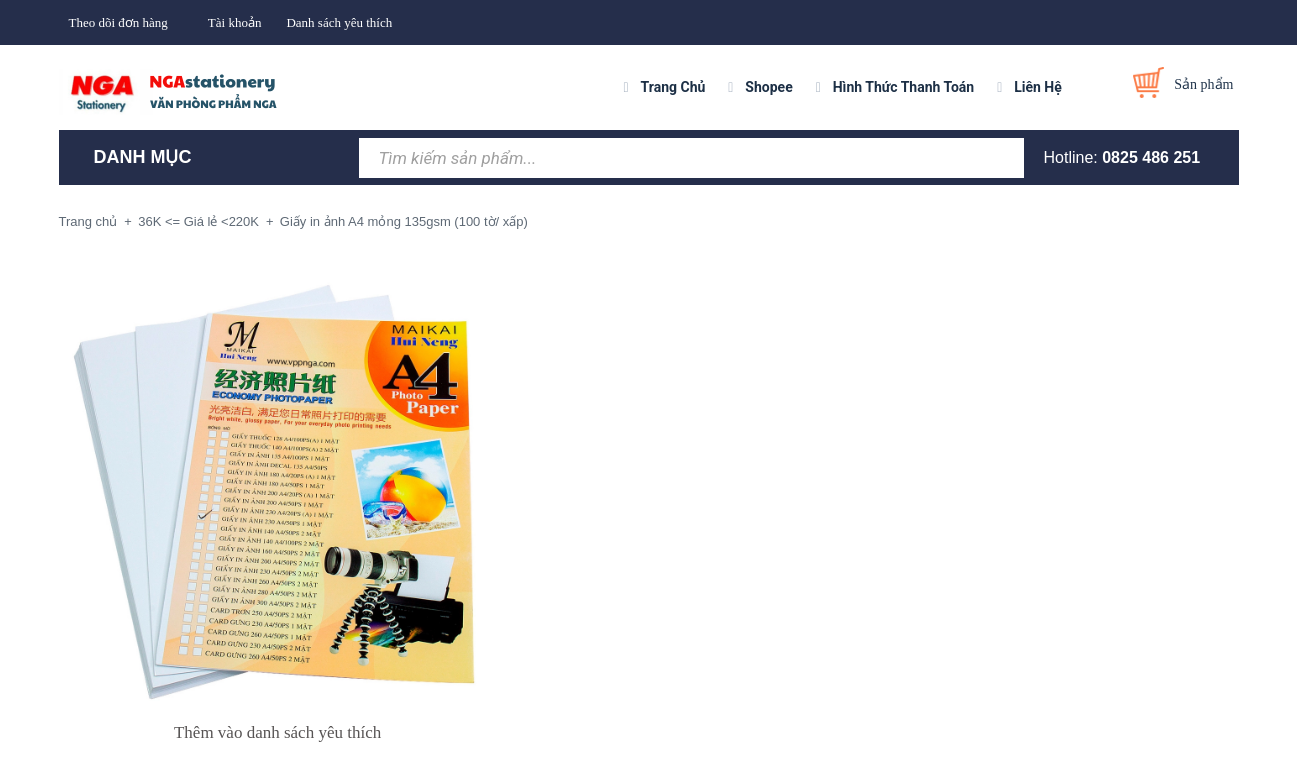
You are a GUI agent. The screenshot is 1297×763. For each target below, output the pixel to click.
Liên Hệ (1038, 87)
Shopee (768, 87)
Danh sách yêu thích (339, 22)
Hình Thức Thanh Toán (903, 87)
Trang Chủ (673, 87)
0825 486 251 (1151, 157)
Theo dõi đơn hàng (118, 22)
